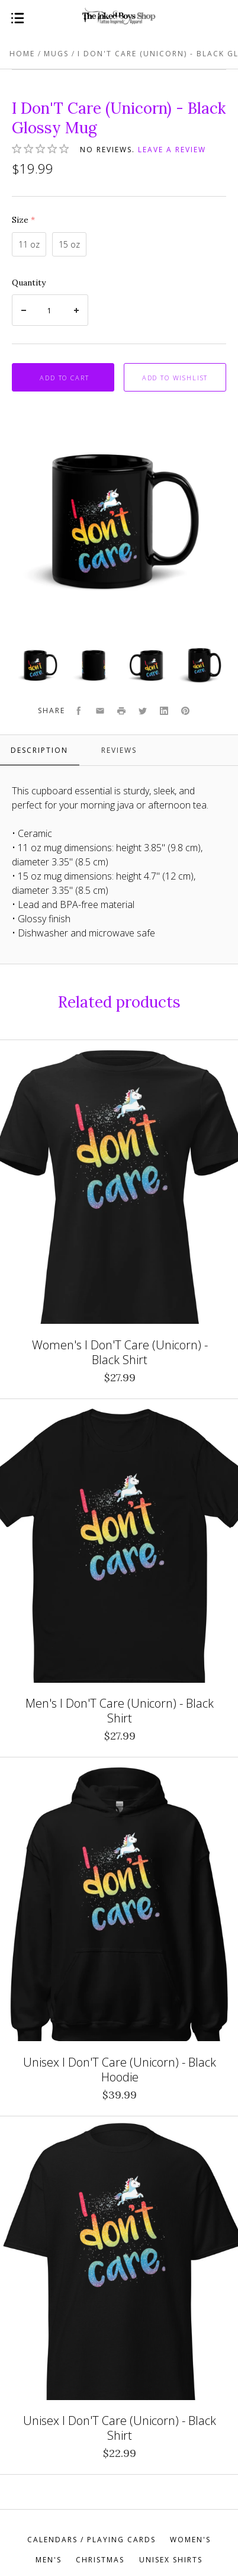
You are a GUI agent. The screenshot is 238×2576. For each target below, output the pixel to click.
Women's (190, 2540)
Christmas (100, 2560)
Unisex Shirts (170, 2560)
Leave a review (172, 150)
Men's (49, 2560)
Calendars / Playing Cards (91, 2540)
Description (39, 750)
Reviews (119, 750)
